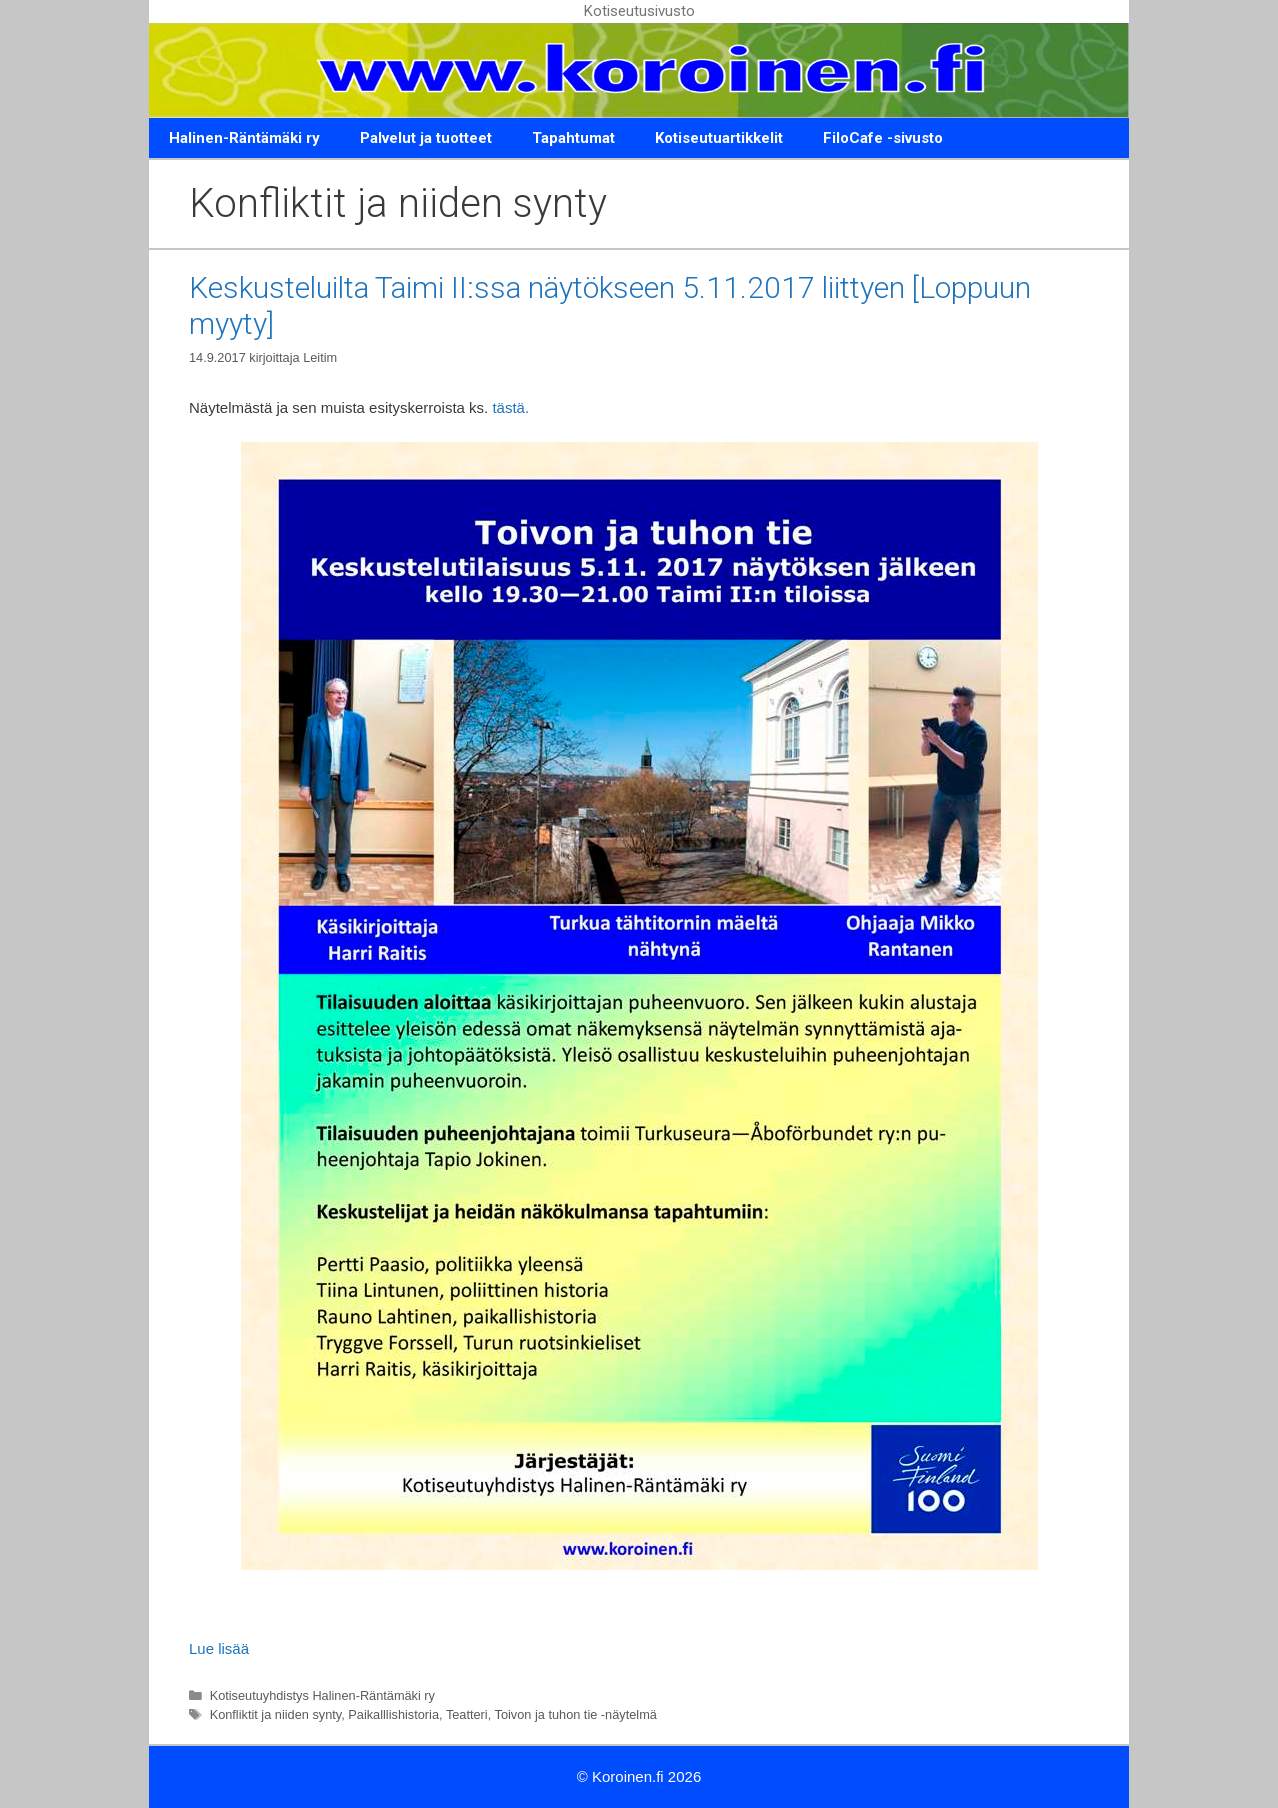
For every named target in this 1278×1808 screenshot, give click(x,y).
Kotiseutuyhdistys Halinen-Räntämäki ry (322, 1695)
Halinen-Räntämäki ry (244, 138)
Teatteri (467, 1714)
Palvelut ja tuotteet (426, 138)
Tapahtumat (573, 138)
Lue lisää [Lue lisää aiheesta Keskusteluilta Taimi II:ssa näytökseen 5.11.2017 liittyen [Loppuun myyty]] (219, 1648)
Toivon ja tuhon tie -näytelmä (576, 1714)
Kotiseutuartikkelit (719, 138)
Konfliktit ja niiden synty (276, 1714)
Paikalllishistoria (393, 1714)
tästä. (510, 407)
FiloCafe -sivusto (883, 138)
